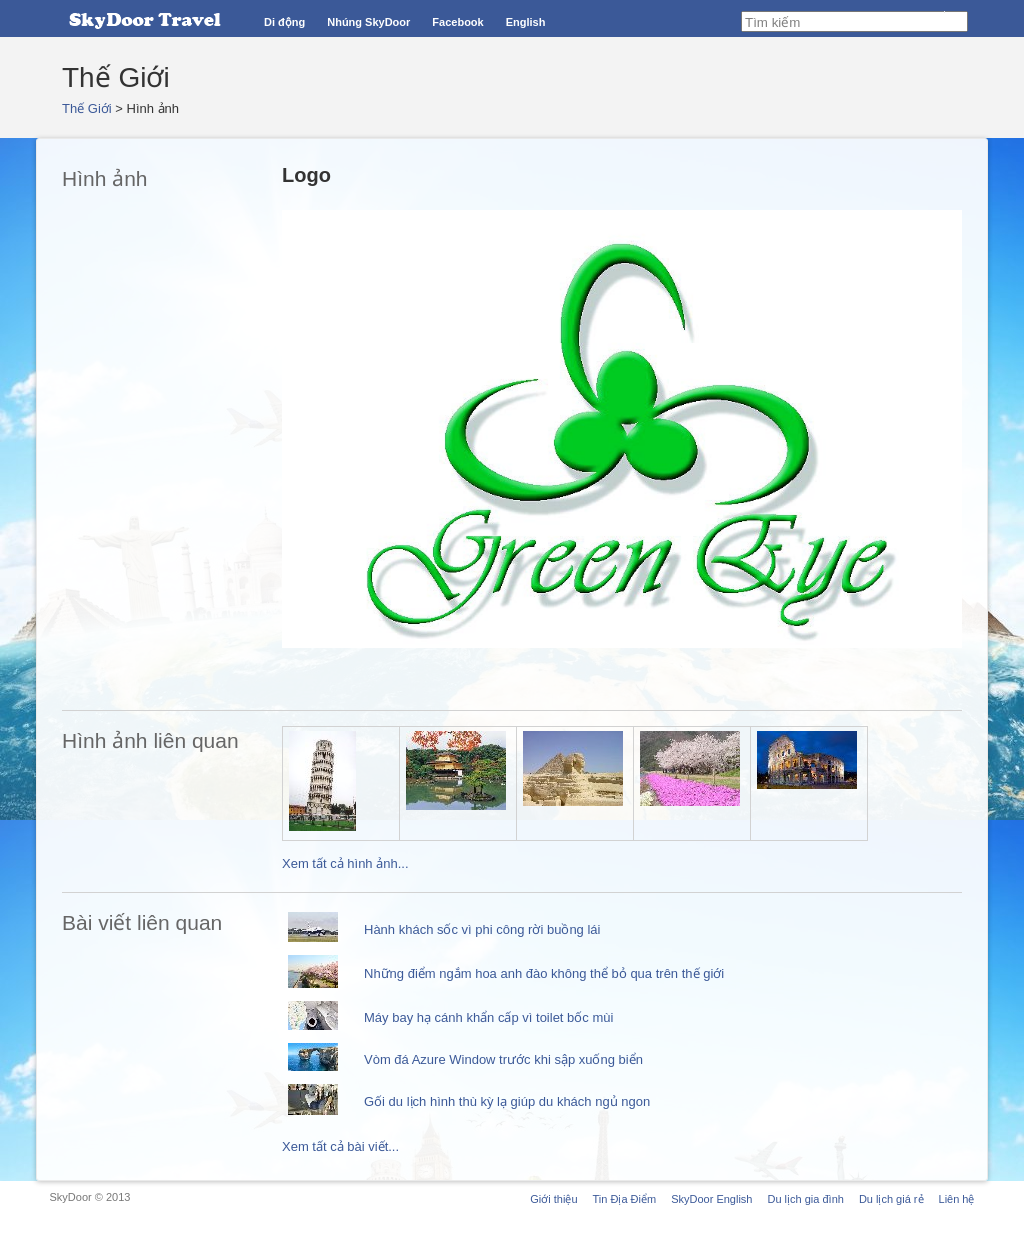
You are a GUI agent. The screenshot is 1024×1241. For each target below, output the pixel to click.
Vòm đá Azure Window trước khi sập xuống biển (503, 1059)
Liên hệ (957, 1199)
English (526, 22)
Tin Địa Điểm (625, 1199)
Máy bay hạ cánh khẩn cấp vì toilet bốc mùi (488, 1017)
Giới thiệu (553, 1199)
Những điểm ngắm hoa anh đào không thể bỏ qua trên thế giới (544, 973)
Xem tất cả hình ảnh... (345, 863)
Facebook (457, 22)
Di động (284, 22)
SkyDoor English (711, 1199)
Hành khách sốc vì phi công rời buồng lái (482, 929)
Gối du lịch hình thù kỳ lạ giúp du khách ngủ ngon (507, 1101)
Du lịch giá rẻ (891, 1199)
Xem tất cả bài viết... (340, 1146)
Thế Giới (87, 108)
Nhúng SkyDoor (368, 22)
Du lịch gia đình (805, 1199)
